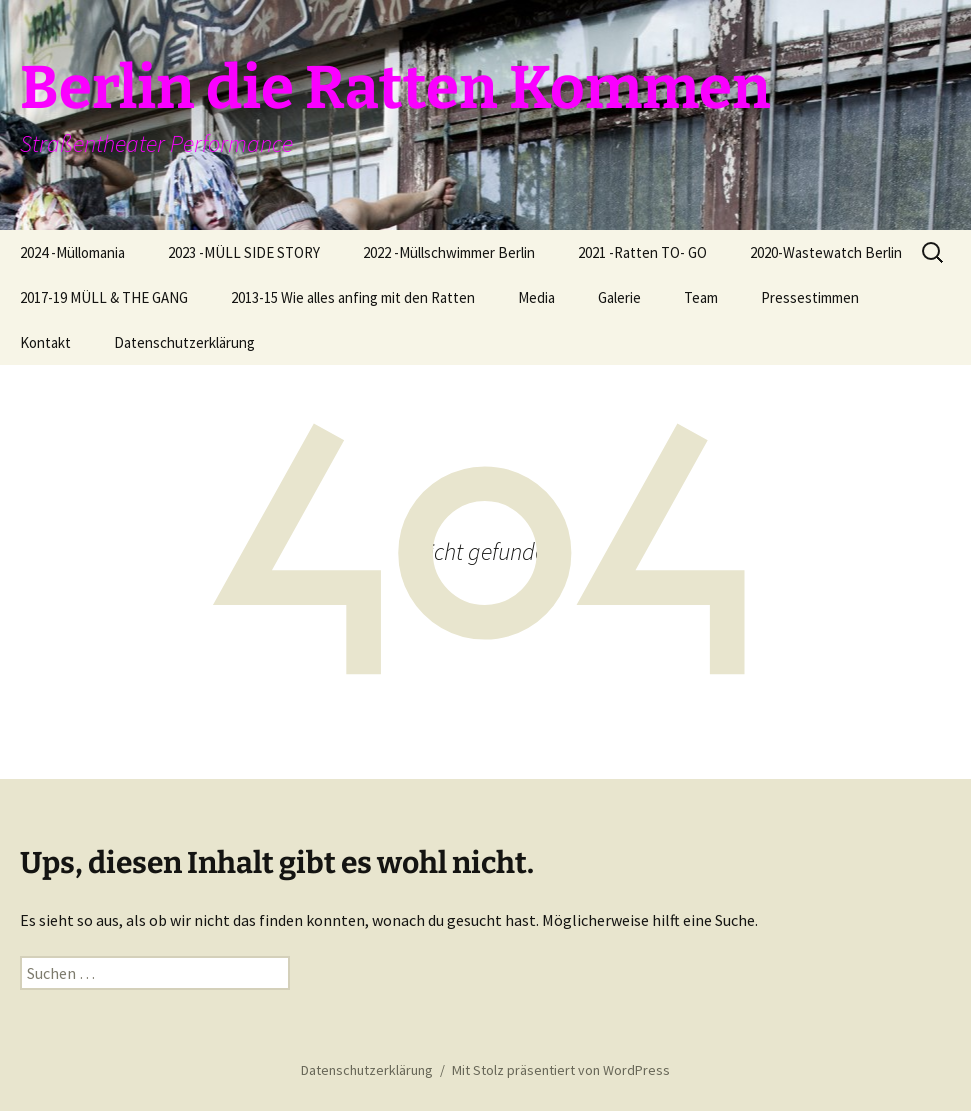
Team (701, 297)
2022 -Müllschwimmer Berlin (449, 252)
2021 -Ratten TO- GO (642, 252)
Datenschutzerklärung (184, 342)
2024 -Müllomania (72, 252)
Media (536, 297)
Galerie (619, 297)
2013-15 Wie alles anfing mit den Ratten (353, 297)
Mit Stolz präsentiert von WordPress (561, 1070)
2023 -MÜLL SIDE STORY (244, 252)
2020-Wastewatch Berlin (826, 252)
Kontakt (45, 342)
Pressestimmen (810, 297)
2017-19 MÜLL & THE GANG (104, 297)
